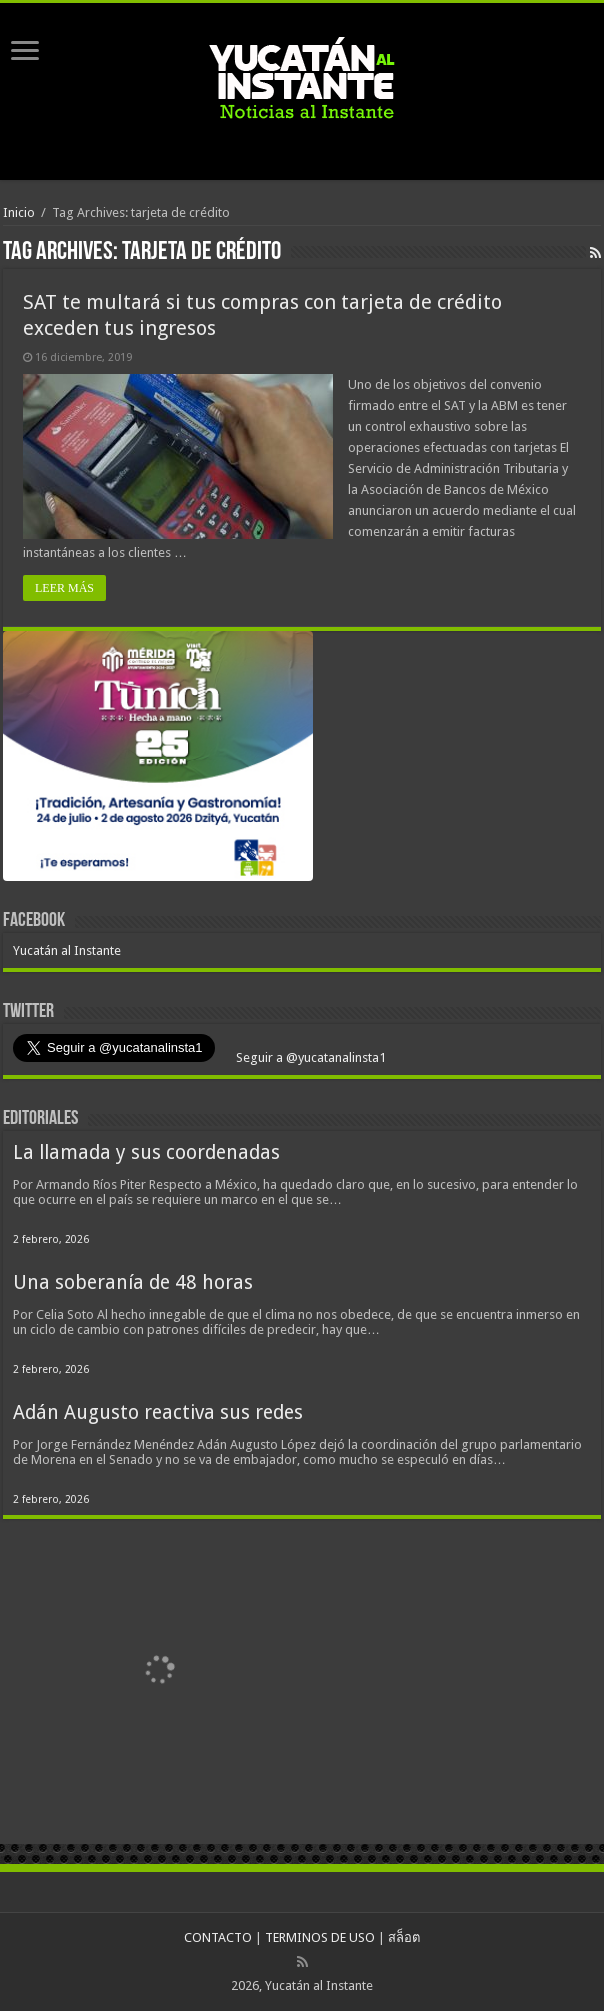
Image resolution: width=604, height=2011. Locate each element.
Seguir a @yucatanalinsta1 (309, 1057)
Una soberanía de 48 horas (133, 1282)
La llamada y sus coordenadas (146, 1152)
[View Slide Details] (158, 760)
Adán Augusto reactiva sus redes (158, 1412)
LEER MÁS (64, 588)
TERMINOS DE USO (320, 1937)
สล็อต (404, 1937)
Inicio (19, 212)
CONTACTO (218, 1937)
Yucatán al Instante (67, 950)
